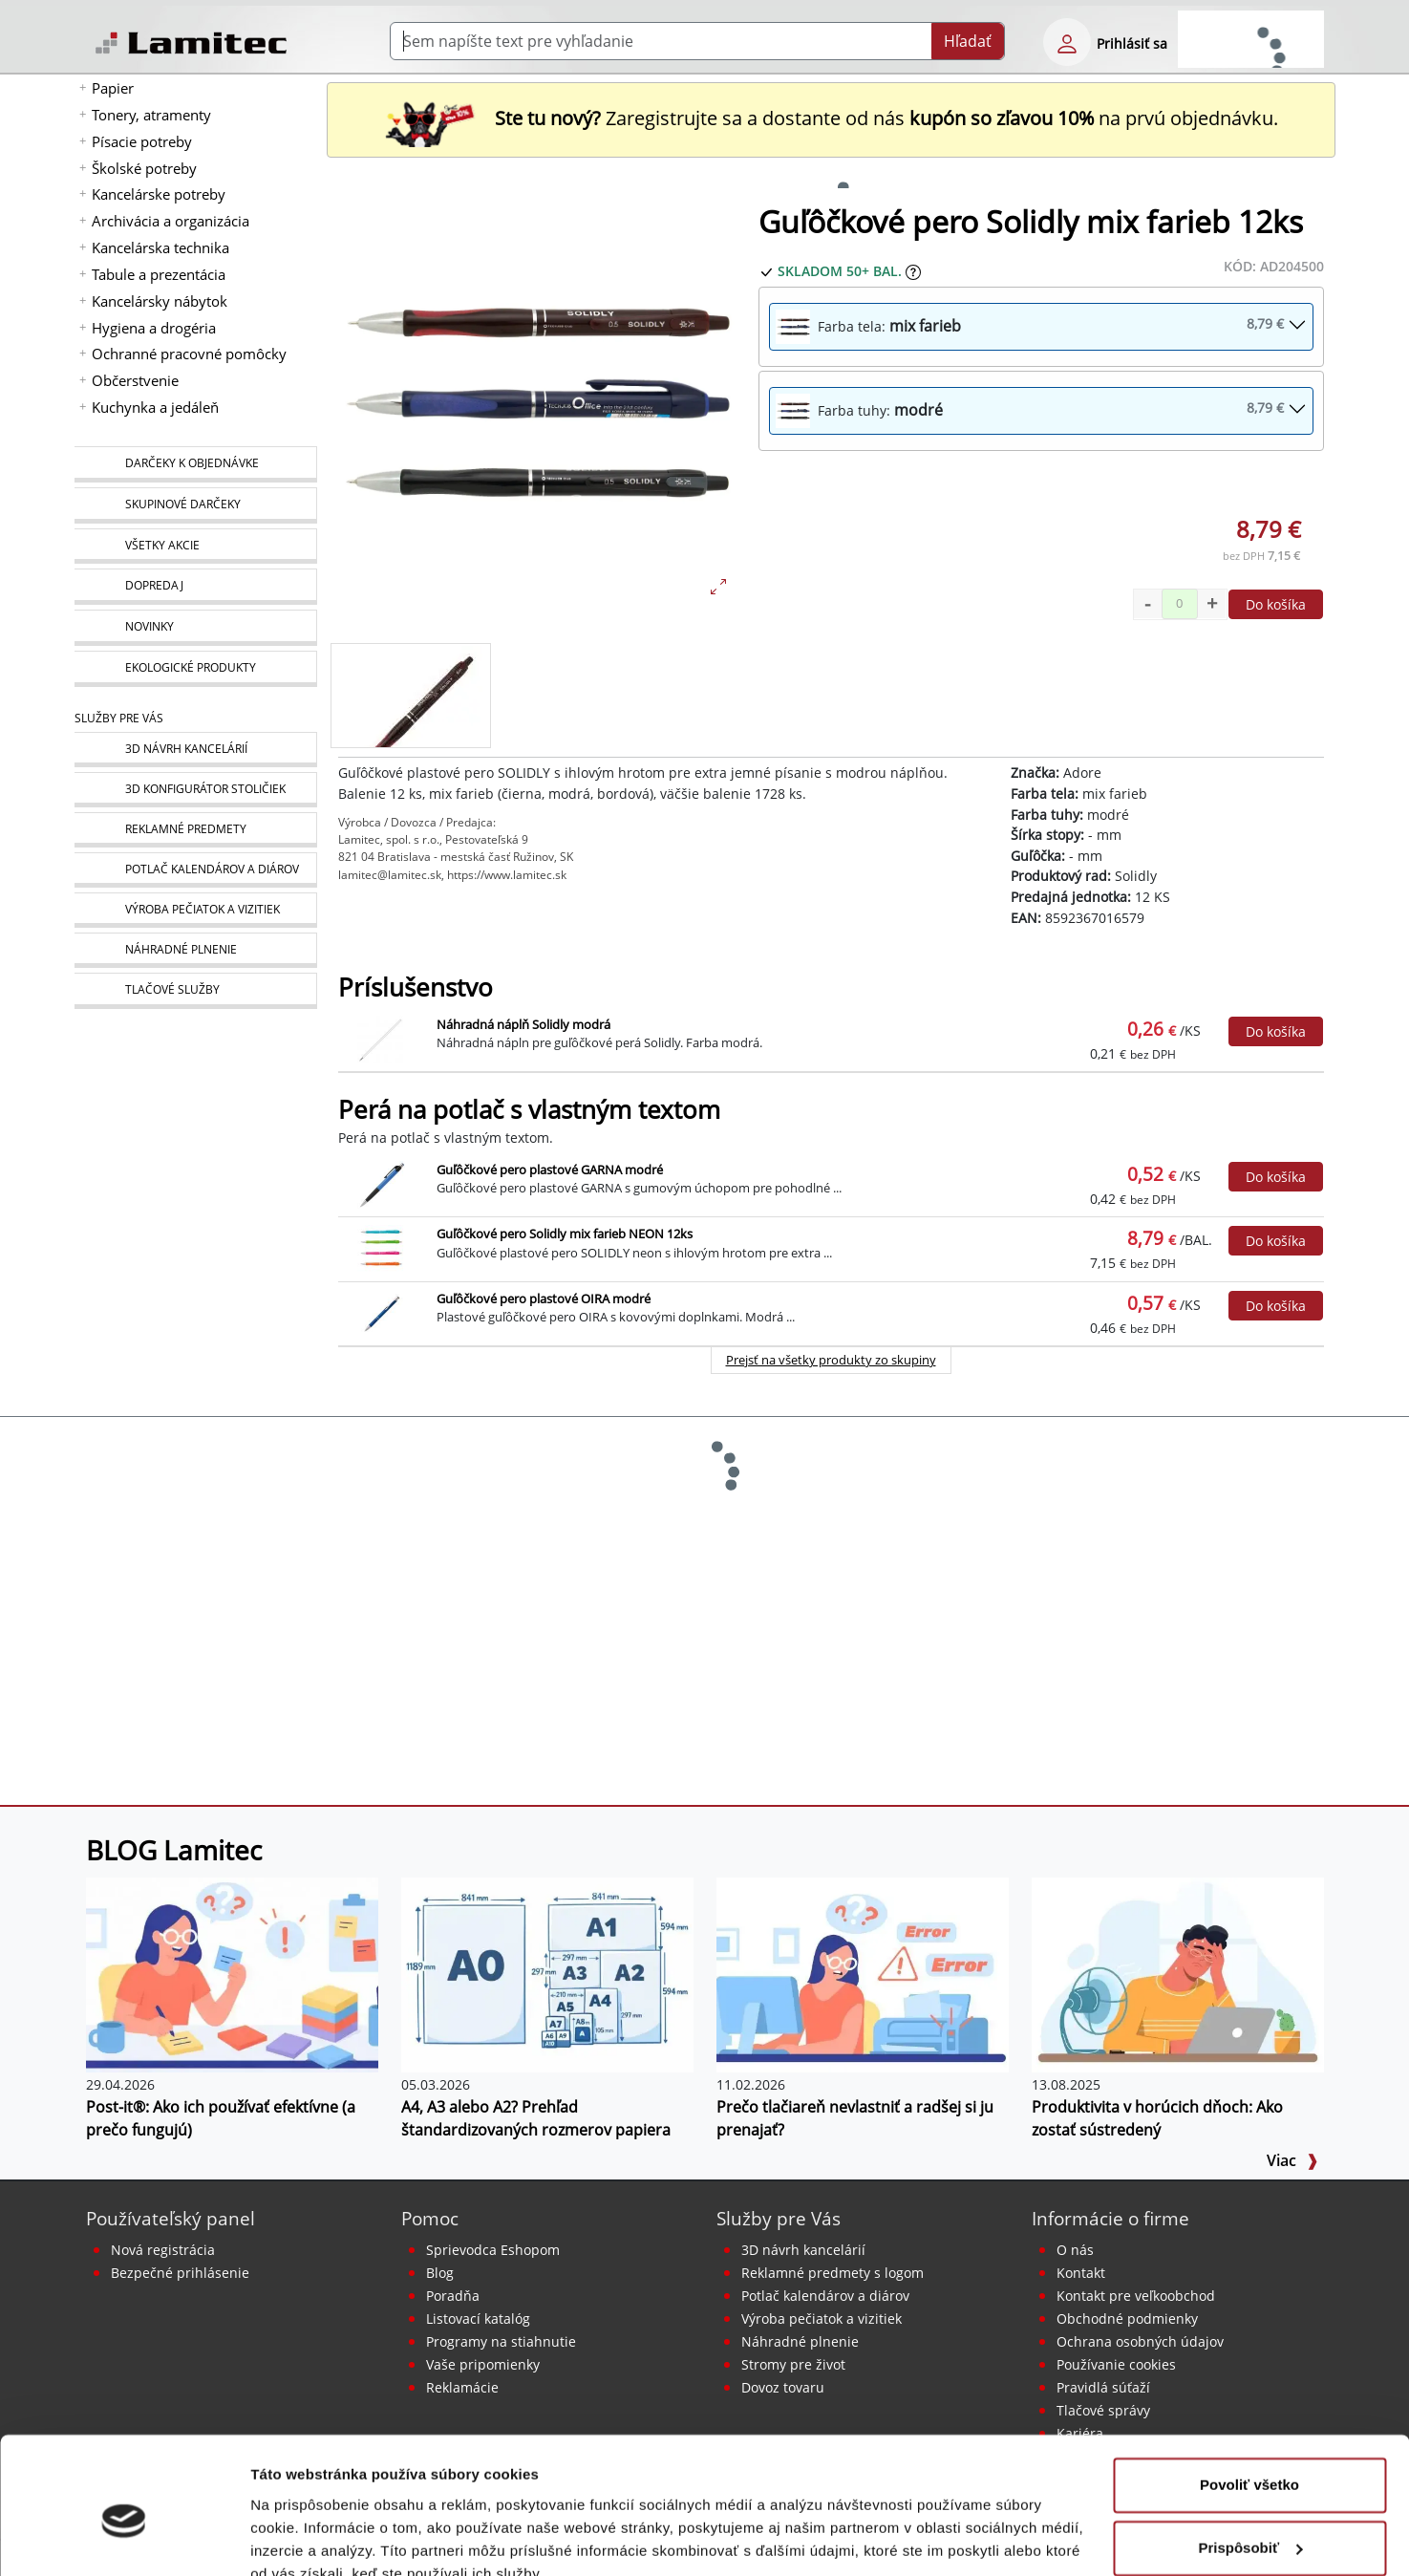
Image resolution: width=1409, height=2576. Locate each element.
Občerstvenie (135, 380)
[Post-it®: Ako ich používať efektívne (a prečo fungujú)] (232, 1974)
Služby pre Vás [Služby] (119, 718)
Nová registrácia (163, 2250)
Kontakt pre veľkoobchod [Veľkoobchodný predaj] (1136, 2295)
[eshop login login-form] (1067, 42)
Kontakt (1081, 2273)
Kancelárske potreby (158, 194)
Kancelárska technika (160, 247)
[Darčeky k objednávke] (195, 464)
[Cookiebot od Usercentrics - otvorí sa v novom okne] (123, 2538)
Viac (1292, 2160)
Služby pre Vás (778, 2218)
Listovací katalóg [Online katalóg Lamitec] (478, 2318)
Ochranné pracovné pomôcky (189, 353)
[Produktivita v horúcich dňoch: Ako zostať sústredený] (1178, 1974)
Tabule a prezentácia (158, 274)
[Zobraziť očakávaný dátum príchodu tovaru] (913, 271)
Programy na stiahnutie (501, 2341)
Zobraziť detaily (304, 2538)
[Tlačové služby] (195, 991)
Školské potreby (144, 168)
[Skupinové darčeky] (195, 505)
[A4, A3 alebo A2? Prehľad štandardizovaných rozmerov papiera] (547, 1974)
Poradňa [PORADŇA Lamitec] (453, 2295)
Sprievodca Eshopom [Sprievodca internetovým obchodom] (493, 2250)
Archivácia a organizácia (170, 220)
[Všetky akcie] (195, 546)
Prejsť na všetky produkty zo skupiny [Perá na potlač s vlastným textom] (831, 1359)
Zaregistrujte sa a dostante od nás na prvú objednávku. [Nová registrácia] (831, 118)
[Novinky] (195, 628)
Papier (113, 87)
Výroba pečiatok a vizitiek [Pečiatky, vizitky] (821, 2318)
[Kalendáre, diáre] (195, 870)
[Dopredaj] (195, 586)
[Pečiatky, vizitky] (195, 910)
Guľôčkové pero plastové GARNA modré (550, 1169)
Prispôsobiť (1250, 2460)
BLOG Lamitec (174, 1850)
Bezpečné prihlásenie (180, 2273)
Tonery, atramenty (151, 114)
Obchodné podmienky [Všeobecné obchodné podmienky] (1127, 2318)
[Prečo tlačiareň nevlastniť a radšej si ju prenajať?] (862, 1974)
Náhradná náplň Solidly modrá (523, 1024)
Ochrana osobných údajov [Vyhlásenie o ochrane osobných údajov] (1140, 2341)
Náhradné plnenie (800, 2341)
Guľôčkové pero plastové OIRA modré (544, 1298)
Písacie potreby (142, 141)
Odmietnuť (1249, 2523)
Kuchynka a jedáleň (155, 407)
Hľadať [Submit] (968, 41)
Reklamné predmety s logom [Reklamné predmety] (832, 2273)
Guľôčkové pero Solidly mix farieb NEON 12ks (565, 1233)
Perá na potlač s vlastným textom (529, 1110)
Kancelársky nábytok (159, 301)
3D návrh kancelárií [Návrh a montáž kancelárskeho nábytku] (803, 2250)
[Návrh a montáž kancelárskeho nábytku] (195, 749)
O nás (1075, 2250)
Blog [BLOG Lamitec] (440, 2273)
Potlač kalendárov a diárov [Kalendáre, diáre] (825, 2295)
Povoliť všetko (1249, 2398)
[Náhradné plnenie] (195, 950)
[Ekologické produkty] (195, 669)
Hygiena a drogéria (154, 327)
